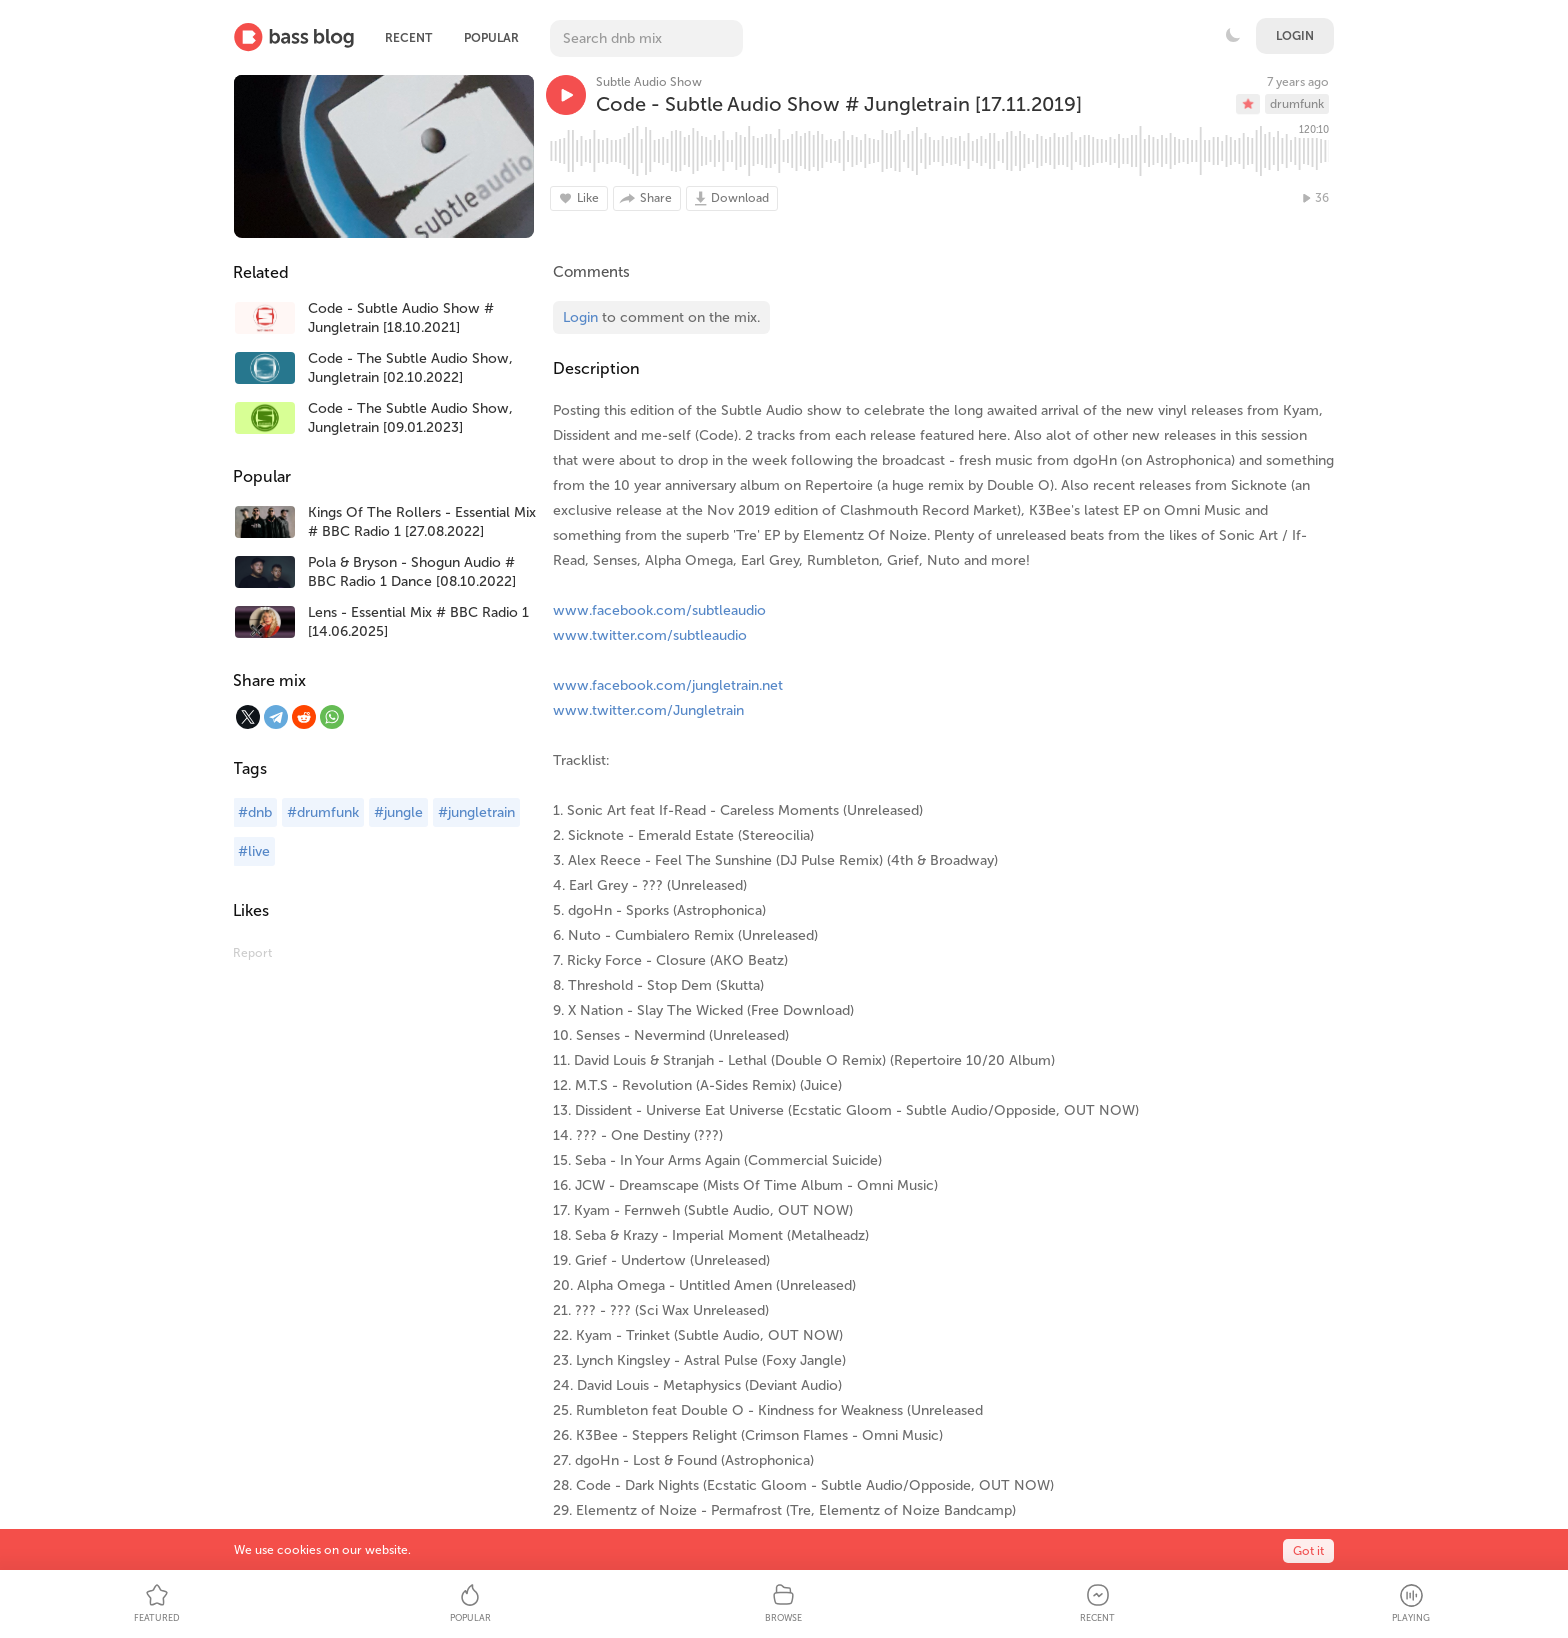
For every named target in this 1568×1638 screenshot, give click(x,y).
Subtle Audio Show (649, 82)
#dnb (255, 812)
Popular (491, 38)
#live (254, 851)
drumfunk (1297, 104)
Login (1295, 36)
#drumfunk (323, 812)
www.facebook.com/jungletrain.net (668, 685)
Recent (408, 38)
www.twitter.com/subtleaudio (650, 635)
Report (252, 953)
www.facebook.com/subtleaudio (659, 610)
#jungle (398, 812)
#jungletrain (476, 812)
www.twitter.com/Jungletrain (648, 710)
